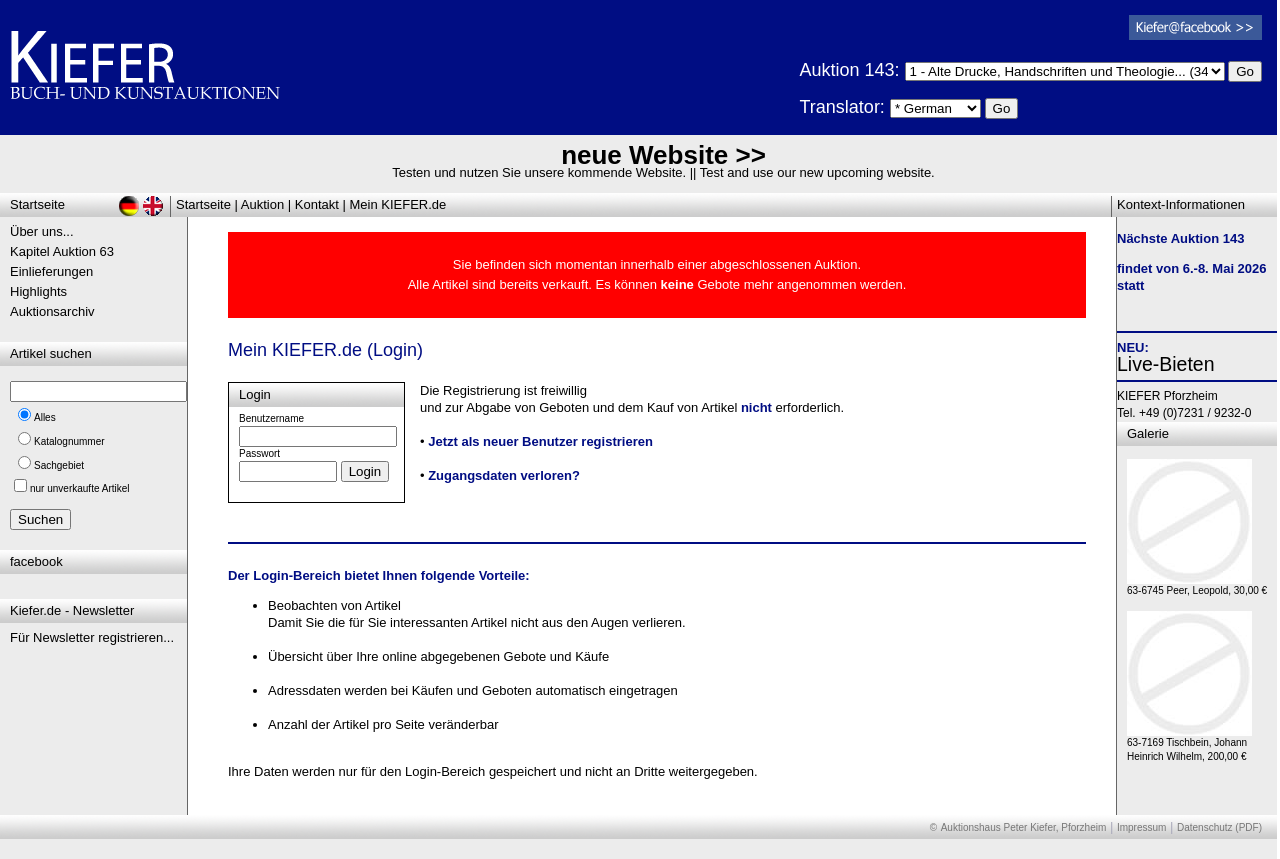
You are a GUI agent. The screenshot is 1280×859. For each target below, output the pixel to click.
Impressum (1141, 827)
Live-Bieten (1166, 364)
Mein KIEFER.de (398, 204)
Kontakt (317, 204)
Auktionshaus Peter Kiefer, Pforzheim (1024, 827)
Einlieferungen (51, 271)
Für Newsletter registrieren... (92, 637)
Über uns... (42, 231)
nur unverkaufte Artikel (80, 488)
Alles (45, 417)
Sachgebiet (59, 465)
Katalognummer (69, 441)
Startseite (203, 204)
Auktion (262, 204)
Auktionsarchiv (52, 311)
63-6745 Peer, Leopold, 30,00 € (1197, 585)
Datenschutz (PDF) (1219, 827)
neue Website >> (663, 155)
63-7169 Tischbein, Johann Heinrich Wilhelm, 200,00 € (1189, 744)
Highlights (38, 291)
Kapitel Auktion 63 (62, 251)
